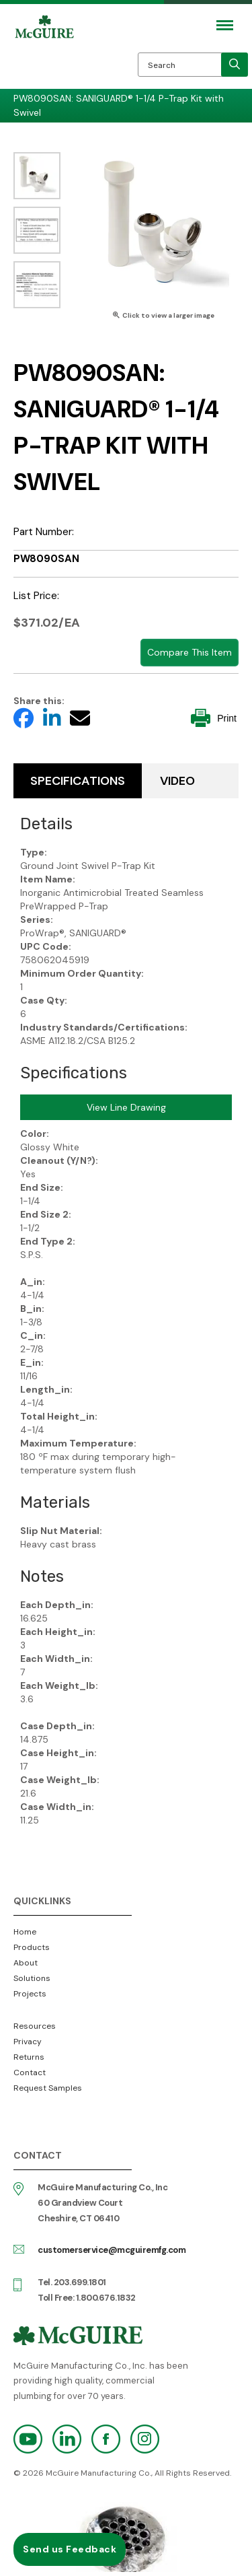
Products (31, 1947)
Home (24, 1931)
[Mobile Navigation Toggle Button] (225, 25)
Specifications (77, 781)
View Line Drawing (126, 1107)
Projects (29, 1993)
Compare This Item (189, 652)
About (25, 1962)
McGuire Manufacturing (44, 55)
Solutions (31, 1978)
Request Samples (47, 2088)
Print (214, 718)
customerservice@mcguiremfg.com (111, 2250)
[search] (234, 65)
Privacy (27, 2041)
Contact (29, 2072)
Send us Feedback (69, 2549)
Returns (28, 2057)
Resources (34, 2026)
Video (177, 781)
